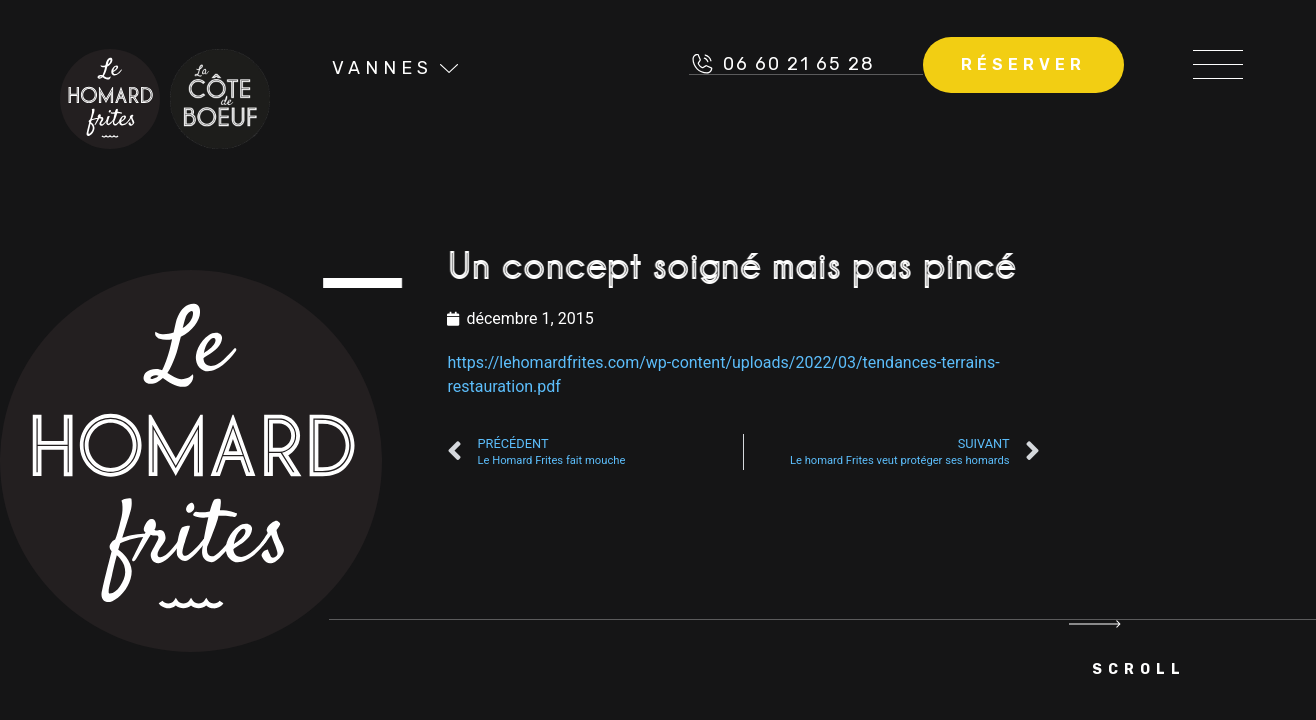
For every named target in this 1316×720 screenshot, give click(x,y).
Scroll (1139, 669)
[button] (1218, 64)
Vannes (382, 68)
